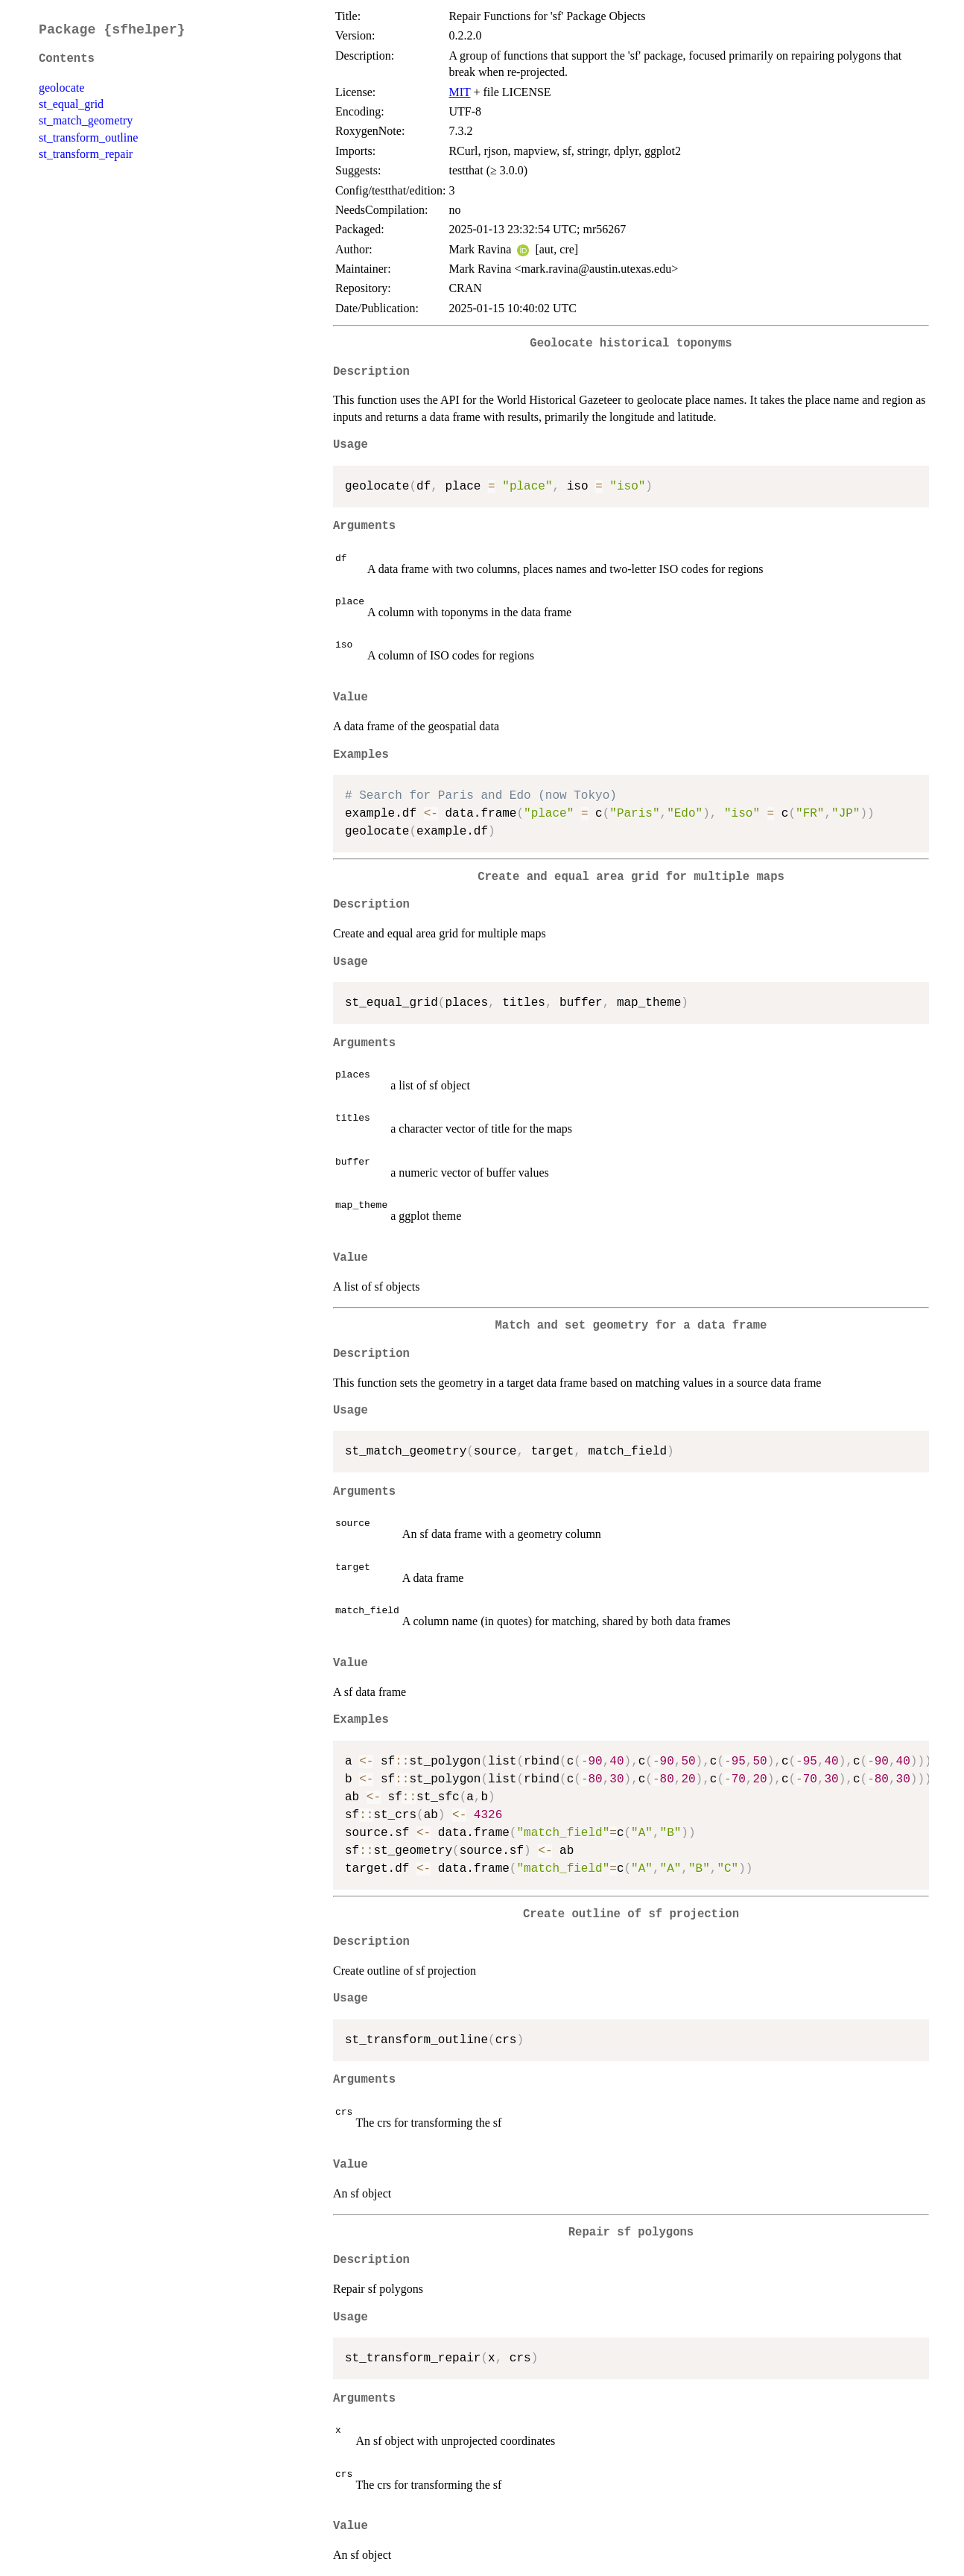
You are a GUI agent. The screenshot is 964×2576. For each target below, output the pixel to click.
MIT (459, 92)
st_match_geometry (86, 120)
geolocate (61, 87)
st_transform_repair (86, 154)
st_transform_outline (88, 137)
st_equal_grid (71, 104)
